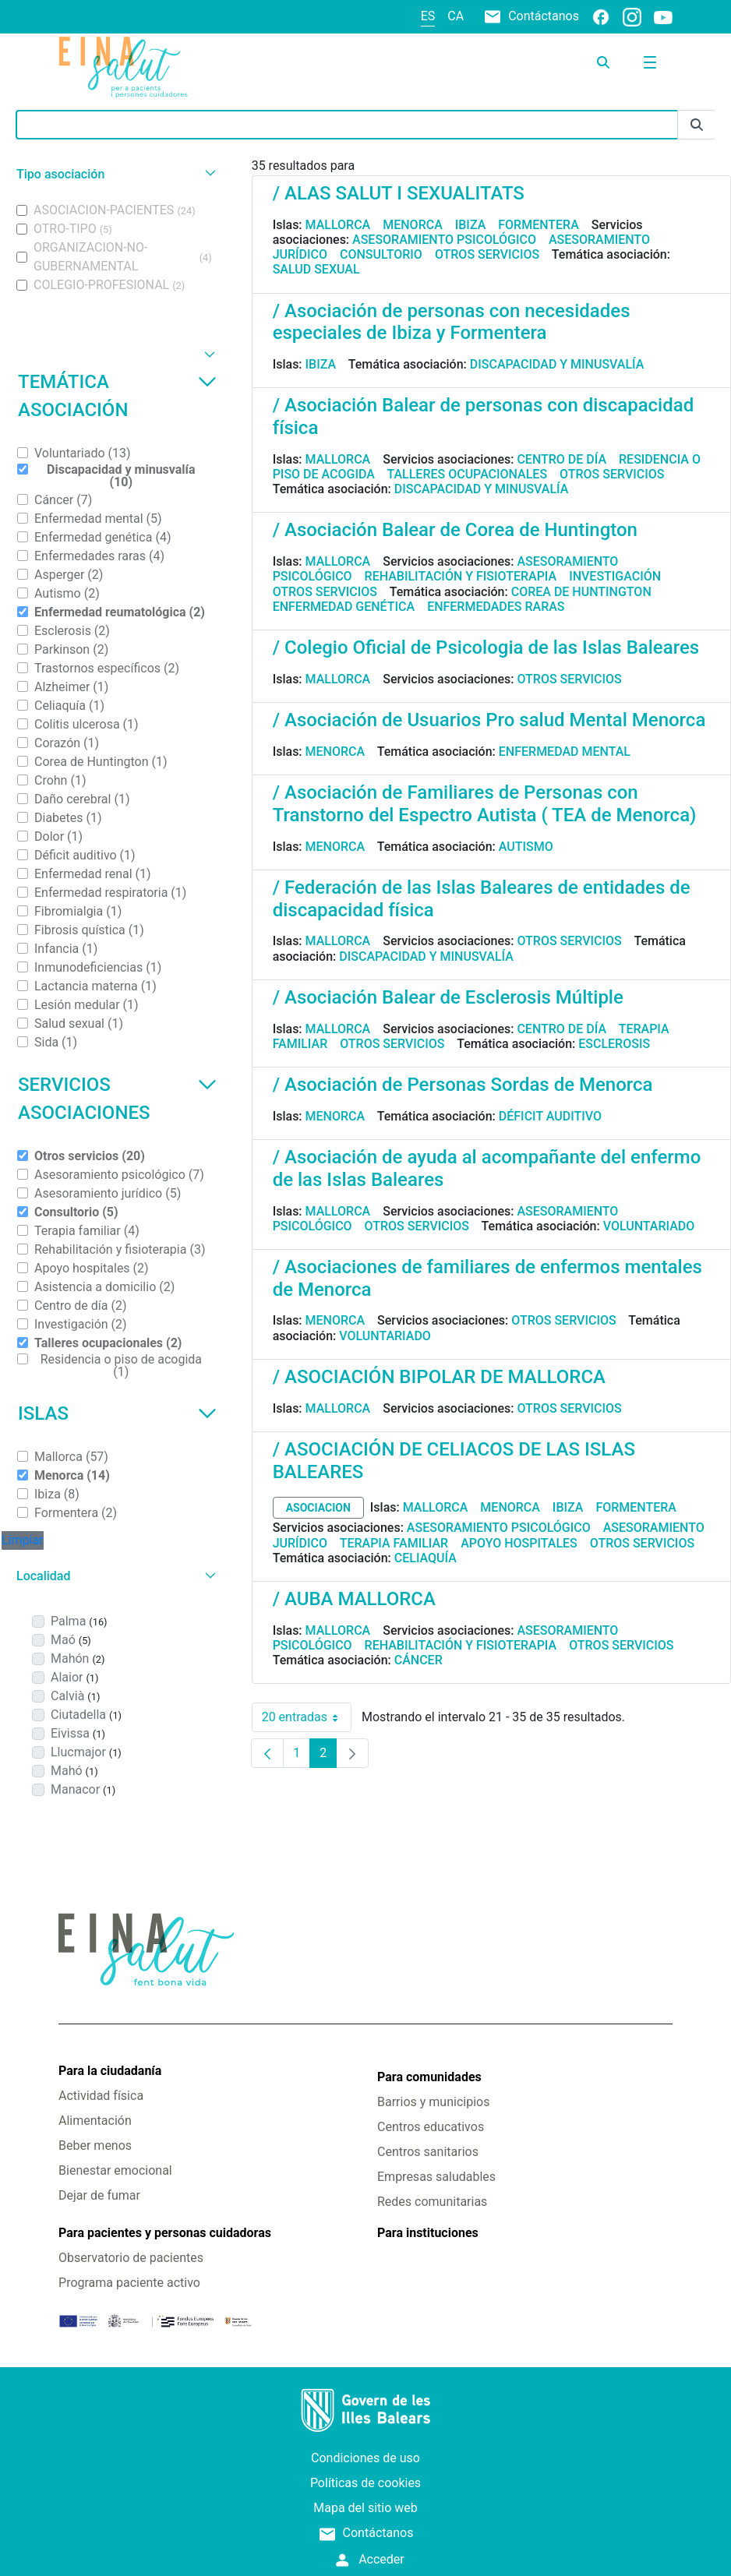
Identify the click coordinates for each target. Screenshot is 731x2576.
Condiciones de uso (365, 2458)
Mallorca (338, 224)
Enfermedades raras (495, 606)
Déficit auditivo (550, 1116)
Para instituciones (428, 2232)
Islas (117, 1413)
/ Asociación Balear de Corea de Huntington (455, 530)
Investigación (615, 576)
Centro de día (561, 459)
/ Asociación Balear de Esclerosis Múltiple (448, 997)
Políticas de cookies (365, 2482)
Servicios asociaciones (117, 1099)
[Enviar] (696, 125)
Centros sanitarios (428, 2151)
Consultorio (381, 254)
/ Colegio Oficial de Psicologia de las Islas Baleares (486, 647)
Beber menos (95, 2145)
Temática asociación (117, 396)
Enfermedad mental (564, 751)
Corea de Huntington (581, 591)
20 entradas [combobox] (306, 1717)
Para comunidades (429, 2077)
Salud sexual (316, 269)
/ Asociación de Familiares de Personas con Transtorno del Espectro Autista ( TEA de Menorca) (485, 804)
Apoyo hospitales (519, 1543)
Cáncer (418, 1660)
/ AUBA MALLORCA (354, 1599)
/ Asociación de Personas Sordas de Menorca (463, 1085)
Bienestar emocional (115, 2170)
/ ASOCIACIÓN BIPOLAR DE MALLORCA (439, 1377)
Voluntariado (649, 1226)
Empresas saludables (436, 2176)
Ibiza (470, 224)
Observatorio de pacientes (130, 2257)
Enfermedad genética (344, 606)
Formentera (538, 224)
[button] (114, 174)
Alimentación (95, 2120)
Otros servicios (487, 254)
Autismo (526, 846)
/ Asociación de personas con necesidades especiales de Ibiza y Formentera (451, 322)
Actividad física (100, 2095)
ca (455, 16)
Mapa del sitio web (365, 2507)
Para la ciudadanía (109, 2070)
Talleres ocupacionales (467, 474)
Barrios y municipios (433, 2101)
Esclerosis (614, 1043)
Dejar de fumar (99, 2195)
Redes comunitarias (432, 2201)
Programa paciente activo (129, 2282)
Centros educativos (430, 2126)
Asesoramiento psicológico (444, 239)
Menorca (413, 224)
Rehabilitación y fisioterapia (461, 576)
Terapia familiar (394, 1543)
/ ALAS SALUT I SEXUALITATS (398, 193)
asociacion (318, 1507)
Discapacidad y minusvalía (557, 364)
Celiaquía (425, 1558)
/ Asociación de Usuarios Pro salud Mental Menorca (489, 720)
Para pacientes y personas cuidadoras (164, 2232)
